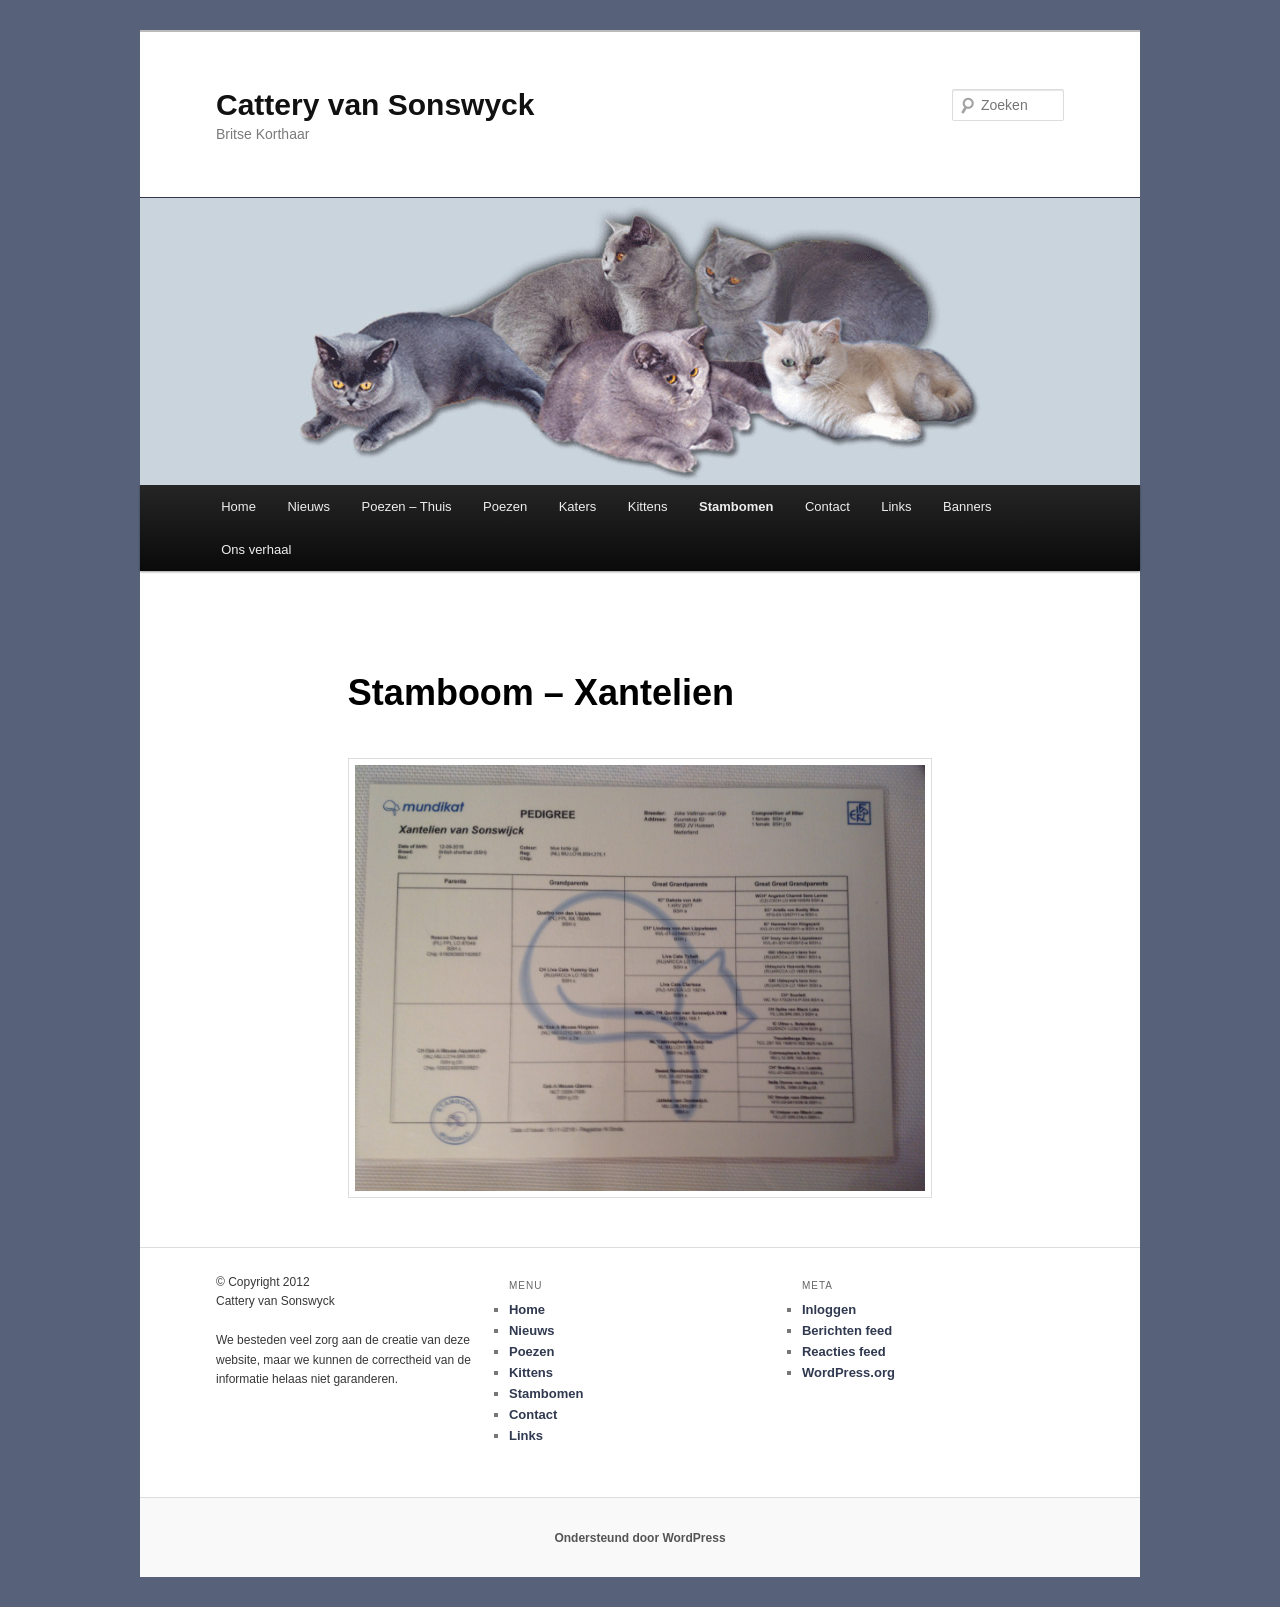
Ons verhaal (256, 549)
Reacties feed (844, 1351)
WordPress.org (848, 1372)
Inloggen (829, 1309)
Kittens (648, 506)
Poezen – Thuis (407, 506)
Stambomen (736, 506)
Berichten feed (847, 1330)
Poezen (505, 506)
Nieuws (308, 506)
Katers (578, 506)
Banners (967, 506)
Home (238, 506)
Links (896, 506)
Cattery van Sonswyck (375, 104)
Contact (827, 506)
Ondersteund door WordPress (639, 1538)
